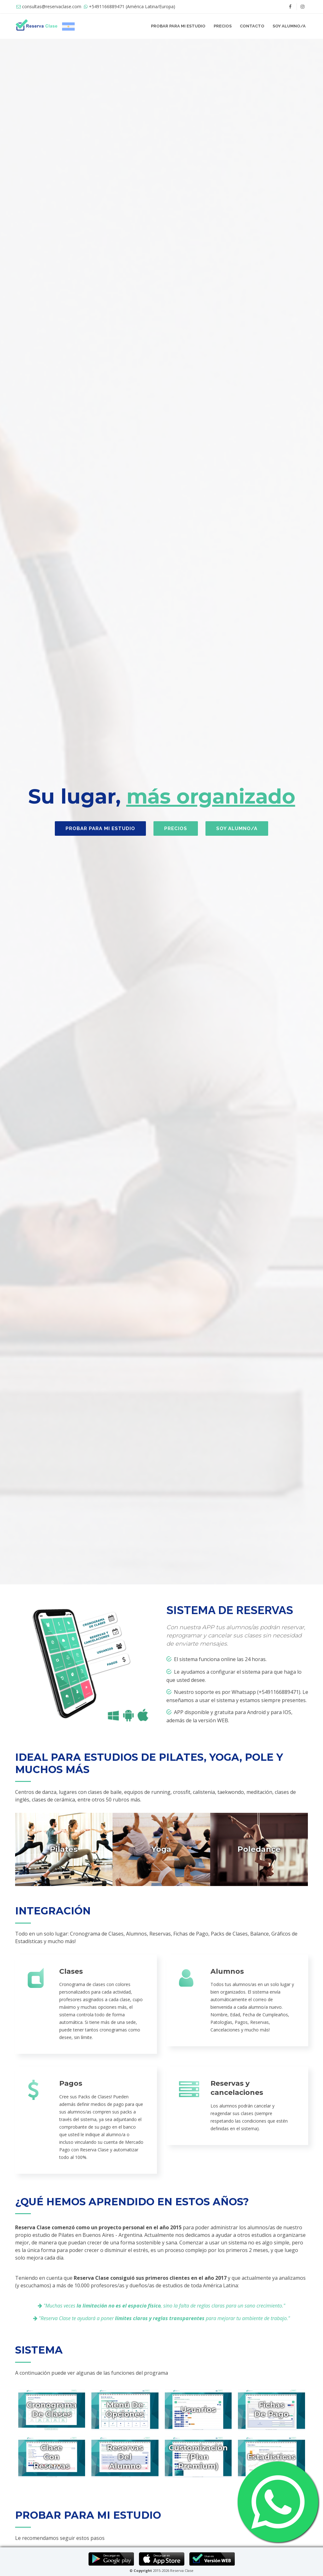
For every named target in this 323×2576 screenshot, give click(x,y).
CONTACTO (252, 26)
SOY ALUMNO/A (289, 26)
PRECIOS (223, 26)
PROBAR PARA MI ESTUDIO (178, 26)
